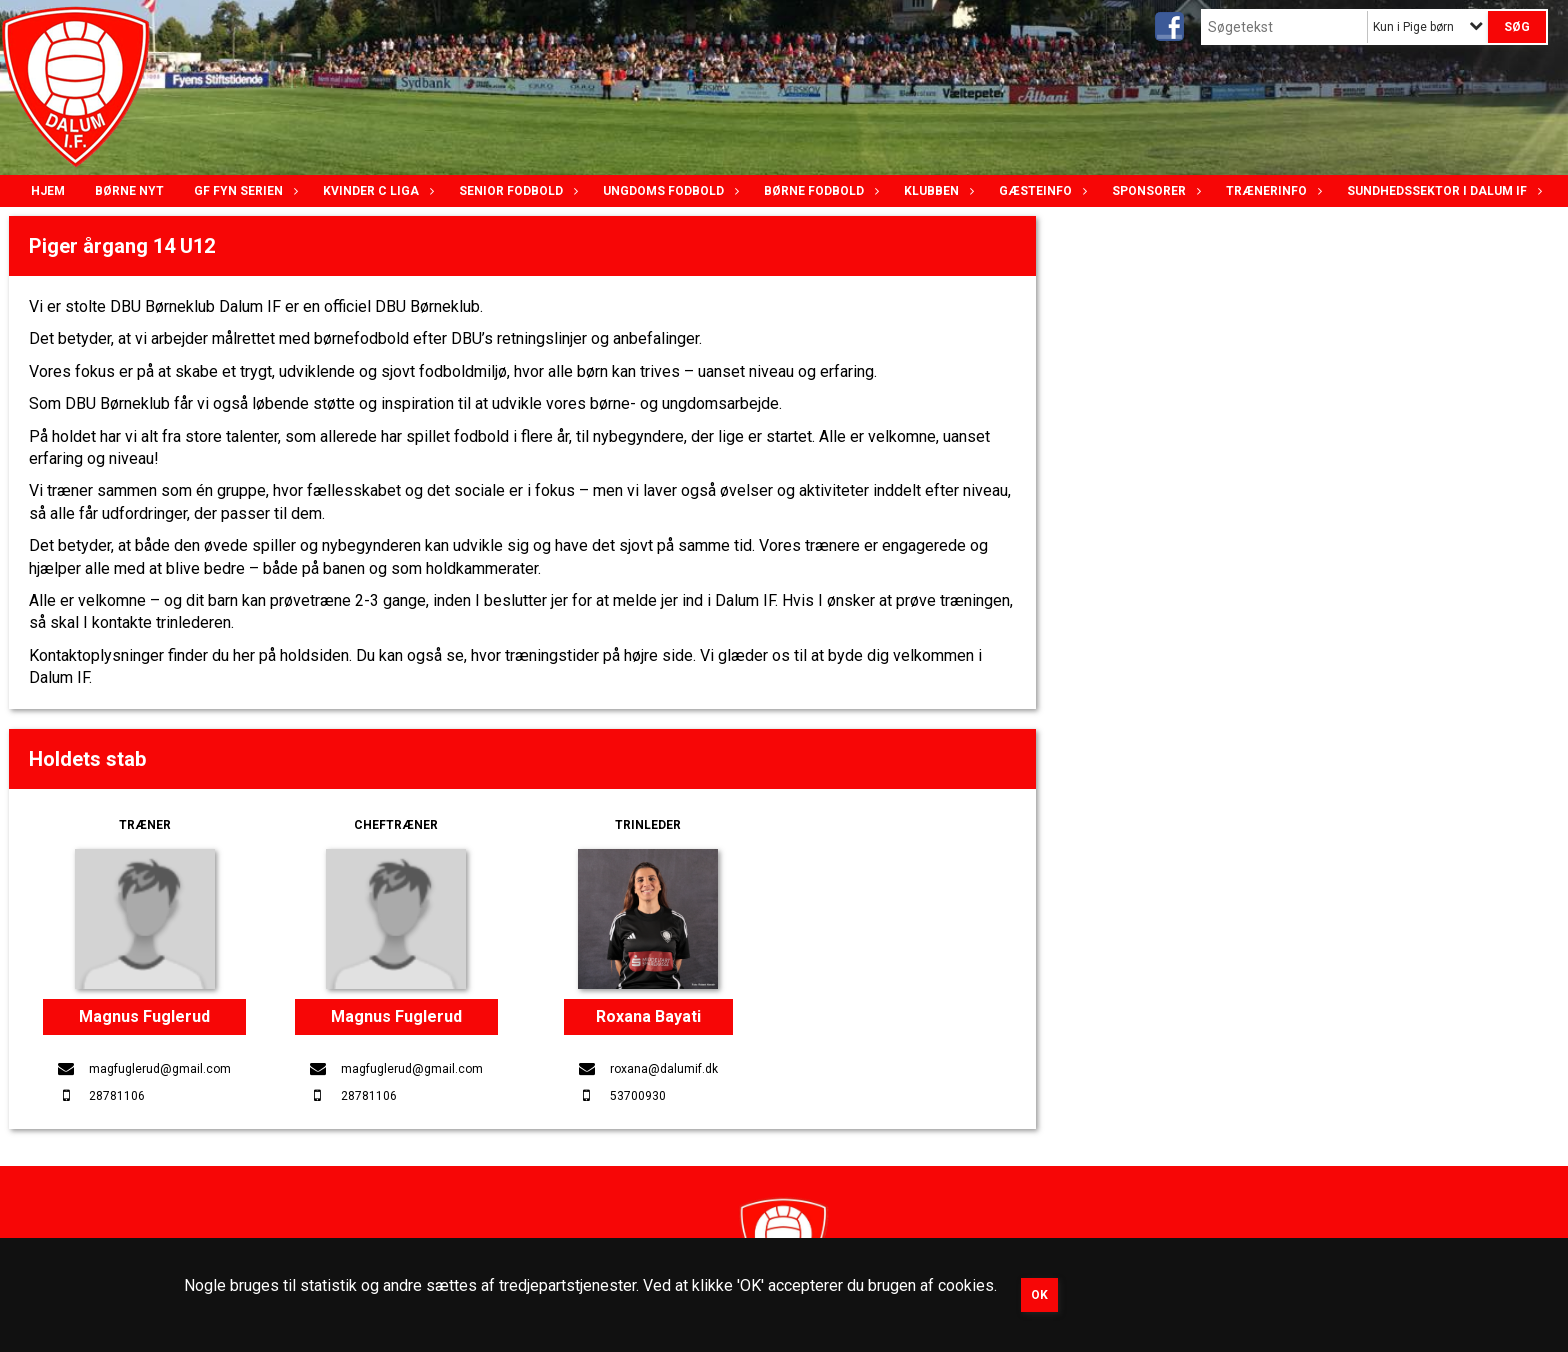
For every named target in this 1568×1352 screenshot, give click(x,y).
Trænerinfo (1271, 191)
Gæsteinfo (1040, 191)
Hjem (48, 191)
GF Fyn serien (243, 191)
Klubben (936, 191)
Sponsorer (1154, 191)
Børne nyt (129, 191)
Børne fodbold (819, 191)
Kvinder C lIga (376, 191)
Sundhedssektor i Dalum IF (1442, 191)
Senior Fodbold (516, 191)
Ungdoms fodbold (668, 191)
